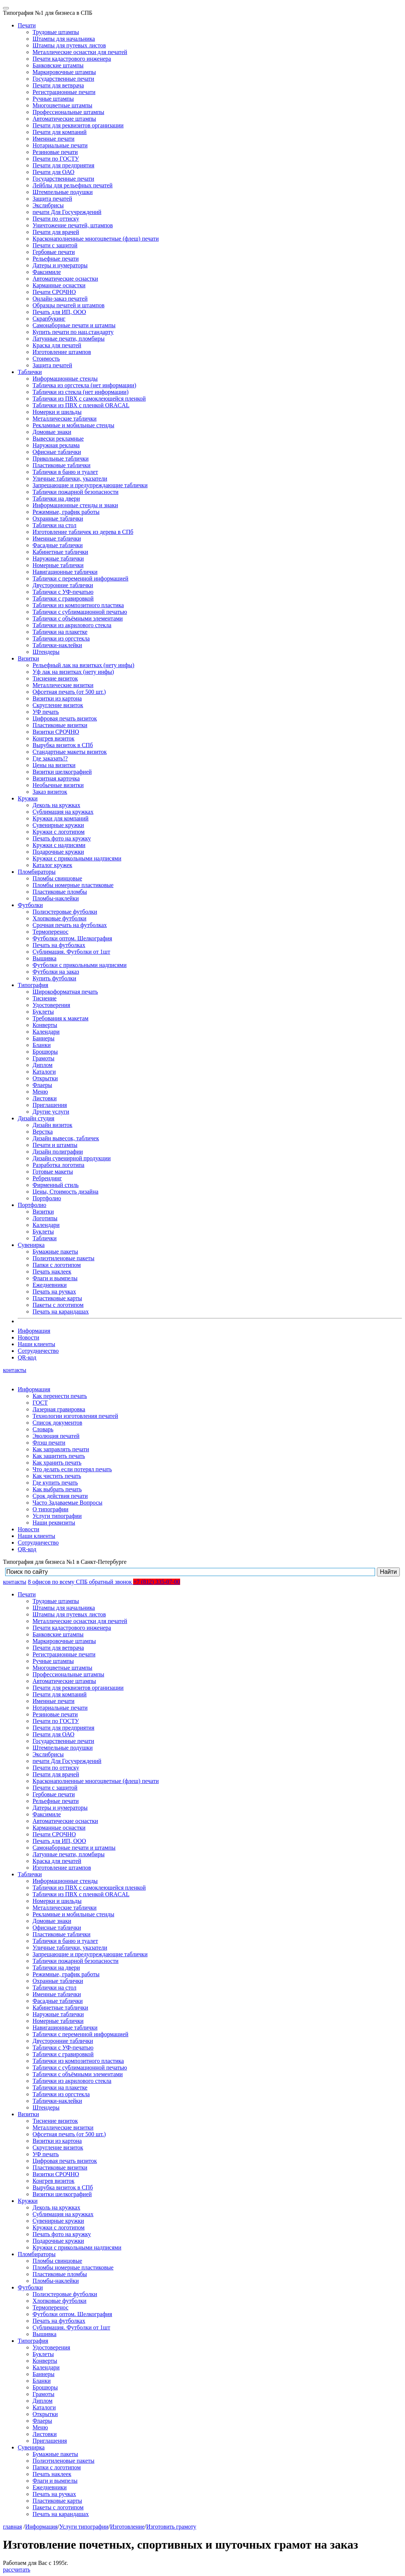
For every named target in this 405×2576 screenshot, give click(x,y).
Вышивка (45, 958)
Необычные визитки (58, 785)
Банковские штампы (58, 65)
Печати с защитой (55, 245)
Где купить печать (55, 1482)
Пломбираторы (36, 872)
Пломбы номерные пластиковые (73, 885)
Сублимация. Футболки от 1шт (71, 952)
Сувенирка (31, 1245)
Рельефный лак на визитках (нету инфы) (83, 665)
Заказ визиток (50, 792)
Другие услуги (51, 1111)
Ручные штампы (53, 99)
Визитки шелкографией (62, 772)
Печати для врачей (56, 232)
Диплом (43, 1065)
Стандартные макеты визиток (70, 752)
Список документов (57, 1422)
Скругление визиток (58, 705)
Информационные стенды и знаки (75, 505)
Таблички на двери (56, 498)
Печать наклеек (52, 1271)
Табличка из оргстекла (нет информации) (84, 385)
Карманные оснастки (59, 285)
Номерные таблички (58, 565)
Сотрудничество (38, 1351)
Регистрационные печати (64, 92)
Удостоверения (51, 1005)
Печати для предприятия (63, 165)
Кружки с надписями (59, 845)
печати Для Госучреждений (67, 212)
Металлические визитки (63, 685)
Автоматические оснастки (65, 278)
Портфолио (47, 1198)
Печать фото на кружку (62, 838)
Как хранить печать (57, 1462)
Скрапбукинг (49, 318)
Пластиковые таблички (62, 465)
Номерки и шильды (57, 412)
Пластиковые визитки (60, 725)
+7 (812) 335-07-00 (156, 1582)
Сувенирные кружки (58, 825)
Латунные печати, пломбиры (69, 338)
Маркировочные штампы (64, 72)
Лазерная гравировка (59, 1409)
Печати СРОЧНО (54, 292)
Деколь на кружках (56, 805)
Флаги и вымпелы (55, 1278)
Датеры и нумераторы (60, 265)
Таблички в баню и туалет (65, 472)
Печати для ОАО (53, 172)
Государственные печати (63, 79)
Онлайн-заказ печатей (60, 298)
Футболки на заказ (56, 971)
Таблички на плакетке (60, 632)
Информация (34, 1331)
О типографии (50, 1509)
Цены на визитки (54, 765)
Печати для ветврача (58, 85)
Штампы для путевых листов (69, 45)
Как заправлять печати (61, 1449)
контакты (14, 1370)
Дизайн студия (36, 1118)
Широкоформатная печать (65, 991)
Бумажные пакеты (55, 1251)
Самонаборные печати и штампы (74, 325)
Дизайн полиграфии (58, 1151)
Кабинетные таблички (60, 552)
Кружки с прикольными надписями (77, 858)
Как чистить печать (57, 1476)
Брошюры (45, 1051)
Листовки (45, 1098)
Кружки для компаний (60, 818)
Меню (40, 1091)
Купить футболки (54, 978)
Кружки (28, 798)
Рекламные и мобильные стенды (73, 425)
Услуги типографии (57, 1516)
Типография (33, 985)
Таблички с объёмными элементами (78, 618)
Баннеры (43, 1038)
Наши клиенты (36, 1344)
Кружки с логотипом (59, 832)
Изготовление (127, 2526)
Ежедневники (50, 1285)
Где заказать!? (50, 758)
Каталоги (44, 1071)
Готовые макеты (53, 1171)
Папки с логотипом (57, 1265)
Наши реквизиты (54, 1522)
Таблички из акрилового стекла (72, 625)
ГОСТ (40, 1402)
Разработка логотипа (58, 1165)
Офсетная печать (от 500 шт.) (69, 692)
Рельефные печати (56, 258)
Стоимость (46, 358)
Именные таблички (57, 538)
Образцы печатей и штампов (69, 305)
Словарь (43, 1429)
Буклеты (43, 1011)
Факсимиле (47, 272)
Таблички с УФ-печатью (63, 592)
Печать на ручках (54, 1291)
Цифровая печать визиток (65, 718)
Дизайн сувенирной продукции (72, 1158)
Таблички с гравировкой (63, 598)
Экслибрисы (48, 205)
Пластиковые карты (57, 1298)
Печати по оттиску (56, 218)
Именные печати (53, 139)
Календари (46, 1031)
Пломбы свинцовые (57, 878)
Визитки (28, 658)
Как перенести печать (60, 1396)
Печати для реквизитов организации (78, 125)
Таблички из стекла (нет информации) (80, 392)
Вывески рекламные (58, 438)
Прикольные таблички (61, 458)
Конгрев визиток (53, 738)
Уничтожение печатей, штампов (73, 225)
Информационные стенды (65, 378)
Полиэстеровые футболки (65, 912)
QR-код (27, 1357)
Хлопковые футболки (60, 918)
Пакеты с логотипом (58, 1305)
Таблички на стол (54, 525)
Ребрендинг (47, 1178)
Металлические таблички (65, 418)
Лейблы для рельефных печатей (72, 185)
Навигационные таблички (65, 572)
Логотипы (45, 1218)
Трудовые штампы (56, 32)
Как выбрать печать (57, 1489)
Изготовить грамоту (171, 2526)
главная (12, 2526)
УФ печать (46, 712)
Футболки (30, 905)
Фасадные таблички (58, 545)
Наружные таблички (58, 558)
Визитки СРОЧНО (56, 732)
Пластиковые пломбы (60, 892)
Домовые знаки (52, 432)
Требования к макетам (60, 1018)
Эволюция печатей (56, 1436)
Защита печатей (52, 198)
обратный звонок (111, 1582)
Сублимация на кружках (63, 812)
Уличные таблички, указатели (70, 478)
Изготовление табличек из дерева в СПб (83, 532)
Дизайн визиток (52, 1125)
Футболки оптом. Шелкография (72, 938)
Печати (27, 25)
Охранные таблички (58, 518)
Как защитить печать (59, 1456)
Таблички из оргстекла (61, 638)
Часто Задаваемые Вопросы (67, 1502)
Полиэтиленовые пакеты (63, 1258)
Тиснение (45, 998)
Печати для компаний (60, 132)
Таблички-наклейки (57, 645)
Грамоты (43, 1058)
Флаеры (42, 1085)
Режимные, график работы (66, 512)
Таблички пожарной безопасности (75, 492)
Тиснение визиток (55, 678)
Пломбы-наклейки (56, 898)
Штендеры (46, 652)
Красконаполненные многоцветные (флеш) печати (96, 238)
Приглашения (50, 1105)
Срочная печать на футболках (70, 925)
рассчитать (16, 2569)
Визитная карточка (56, 778)
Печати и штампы (55, 1145)
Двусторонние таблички (63, 585)
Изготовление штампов (62, 352)
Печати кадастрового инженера (72, 59)
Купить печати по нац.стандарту (73, 332)
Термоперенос (50, 932)
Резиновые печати (55, 152)
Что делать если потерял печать (72, 1469)
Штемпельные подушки (63, 192)
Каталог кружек (52, 865)
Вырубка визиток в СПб (63, 745)
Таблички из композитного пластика (78, 605)
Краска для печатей (57, 345)
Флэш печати (49, 1442)
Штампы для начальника (64, 39)
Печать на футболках (59, 945)
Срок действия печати (60, 1496)
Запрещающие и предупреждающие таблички (90, 485)
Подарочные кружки (58, 852)
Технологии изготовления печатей (75, 1416)
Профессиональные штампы (68, 112)
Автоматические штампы (64, 119)
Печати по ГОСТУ (56, 158)
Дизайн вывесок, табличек (66, 1138)
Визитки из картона (57, 698)
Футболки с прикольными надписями (79, 965)
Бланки (42, 1045)
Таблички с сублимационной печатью (80, 612)
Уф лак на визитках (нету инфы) (73, 672)
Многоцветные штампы (62, 105)
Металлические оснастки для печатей (80, 52)
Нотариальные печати (60, 145)
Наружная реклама (56, 445)
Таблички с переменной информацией (80, 578)
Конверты (45, 1025)
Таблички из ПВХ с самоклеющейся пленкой (89, 398)
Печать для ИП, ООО (59, 312)
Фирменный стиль (56, 1185)
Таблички (30, 372)
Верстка (43, 1131)
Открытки (45, 1078)
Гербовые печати (54, 252)
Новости (28, 1337)
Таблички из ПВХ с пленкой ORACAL (81, 405)
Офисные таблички (57, 452)
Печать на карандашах (61, 1311)
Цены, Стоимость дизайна (65, 1191)
